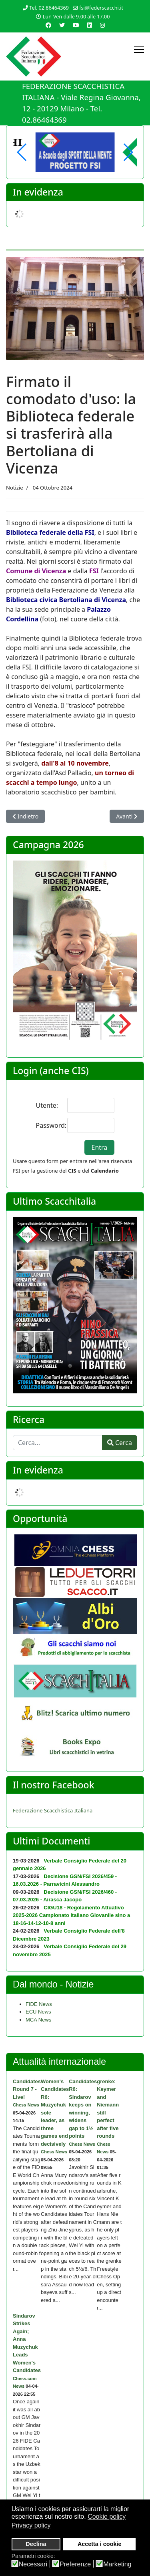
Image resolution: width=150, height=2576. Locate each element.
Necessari (33, 2564)
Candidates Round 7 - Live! (27, 2089)
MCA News (38, 2020)
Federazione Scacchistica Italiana (52, 1810)
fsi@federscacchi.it (101, 7)
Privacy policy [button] (31, 2525)
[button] (127, 152)
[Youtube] (76, 25)
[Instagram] (102, 25)
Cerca (119, 1442)
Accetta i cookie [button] (100, 2544)
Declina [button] (36, 2544)
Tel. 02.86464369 (49, 7)
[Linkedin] (89, 25)
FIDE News (39, 2004)
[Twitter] (62, 25)
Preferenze (75, 2564)
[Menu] (139, 50)
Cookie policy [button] (107, 2516)
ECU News (38, 2012)
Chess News (26, 2104)
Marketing (117, 2564)
